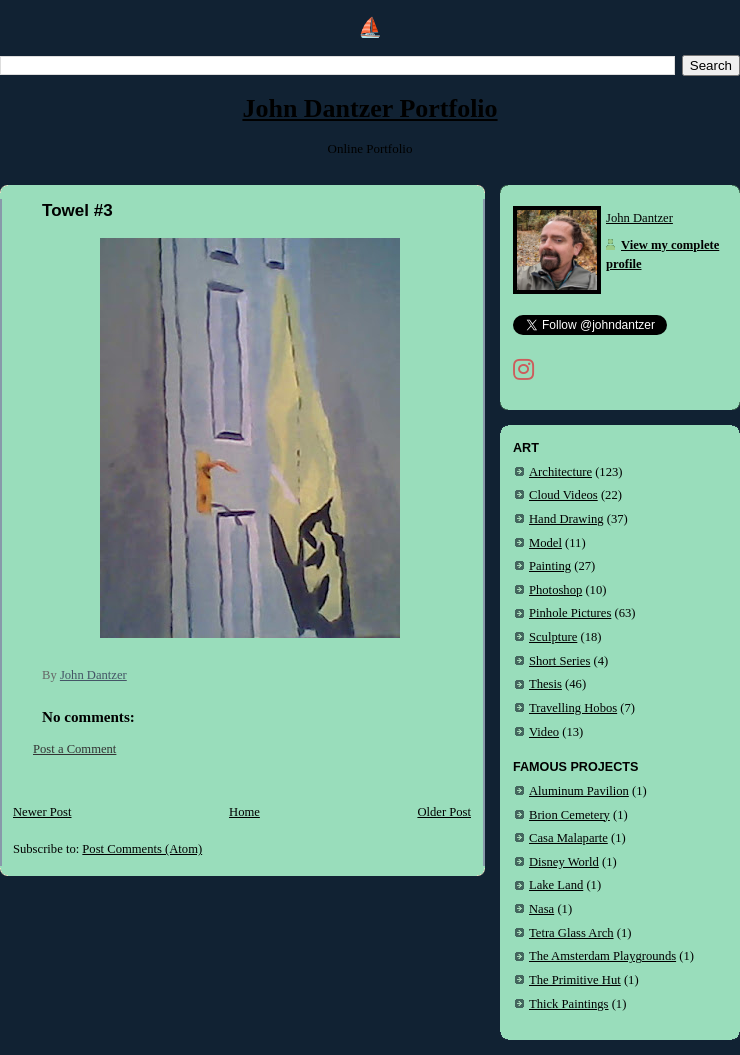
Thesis (545, 684)
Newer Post (42, 812)
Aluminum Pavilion (579, 791)
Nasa (541, 909)
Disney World (564, 862)
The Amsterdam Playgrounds (602, 956)
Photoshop (555, 590)
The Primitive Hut (575, 980)
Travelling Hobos (573, 708)
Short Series (559, 661)
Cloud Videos (563, 495)
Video (544, 732)
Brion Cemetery (569, 815)
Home (244, 812)
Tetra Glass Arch (571, 933)
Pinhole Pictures (570, 613)
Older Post (444, 812)
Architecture (560, 472)
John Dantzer (639, 218)
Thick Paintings (569, 1004)
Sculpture (553, 637)
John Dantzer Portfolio (369, 108)
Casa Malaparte (568, 838)
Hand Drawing (566, 519)
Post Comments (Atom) (142, 849)
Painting (550, 566)
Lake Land (556, 885)
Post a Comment (74, 749)
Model (545, 543)
